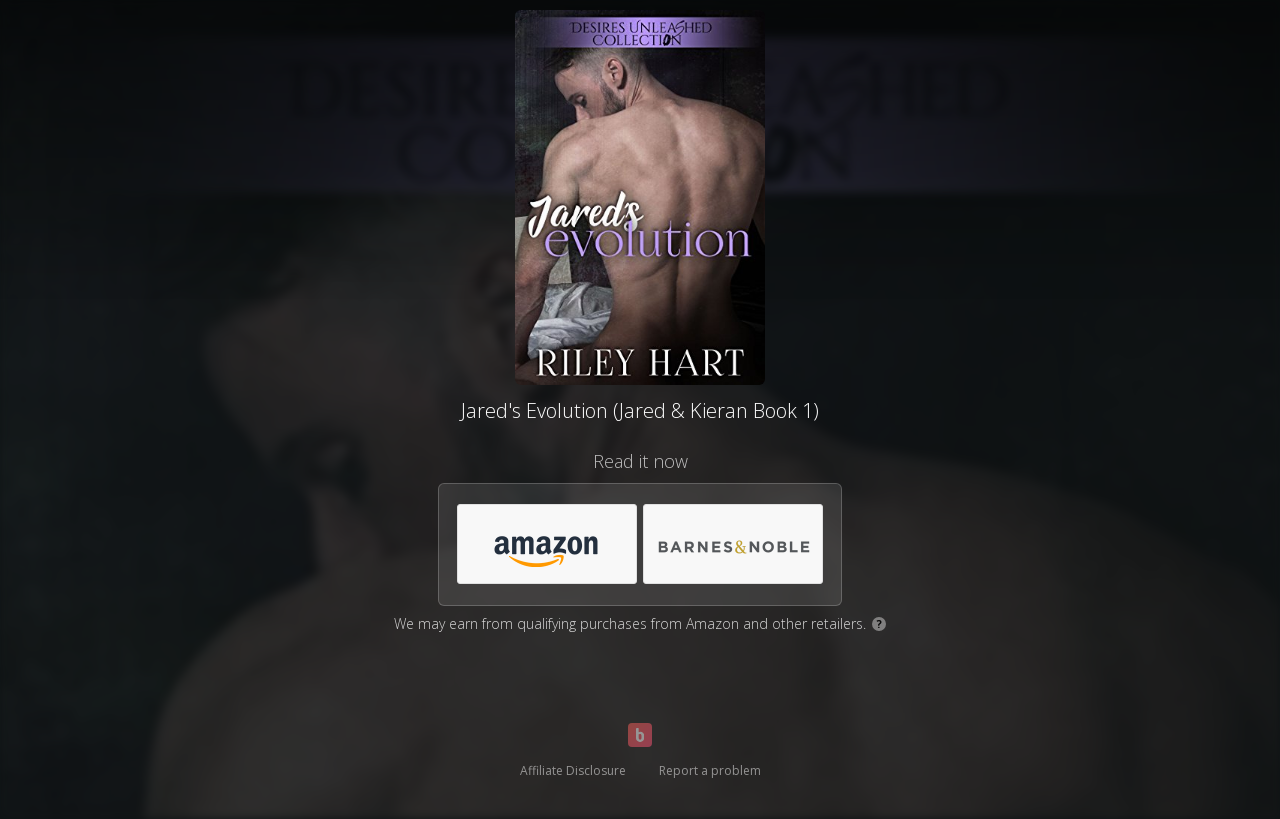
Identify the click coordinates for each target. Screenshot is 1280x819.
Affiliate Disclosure (573, 770)
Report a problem (710, 770)
